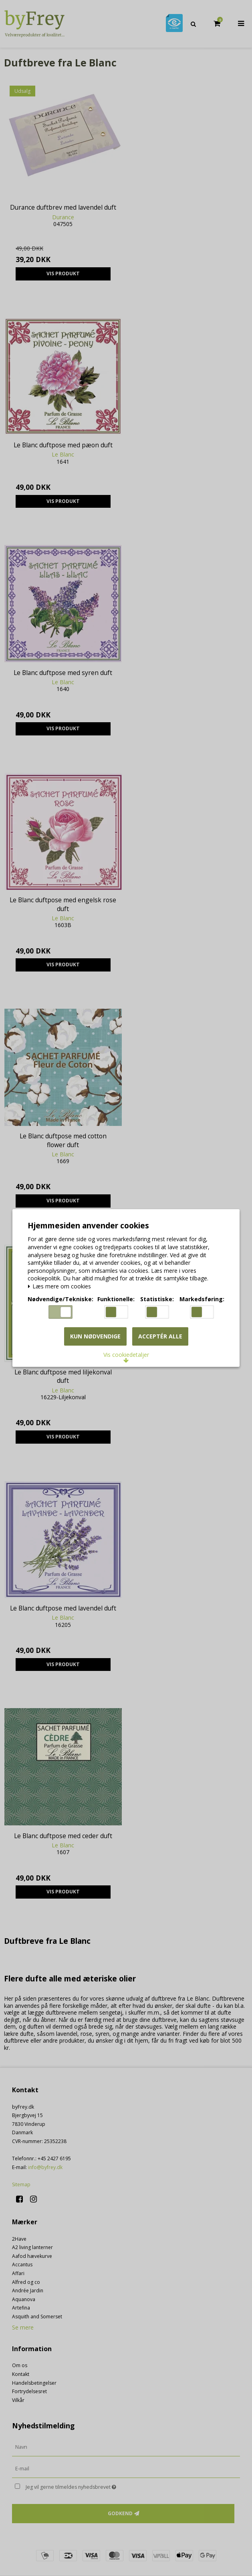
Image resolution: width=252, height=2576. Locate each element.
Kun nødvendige (95, 1336)
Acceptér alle (160, 1336)
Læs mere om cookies (59, 1287)
